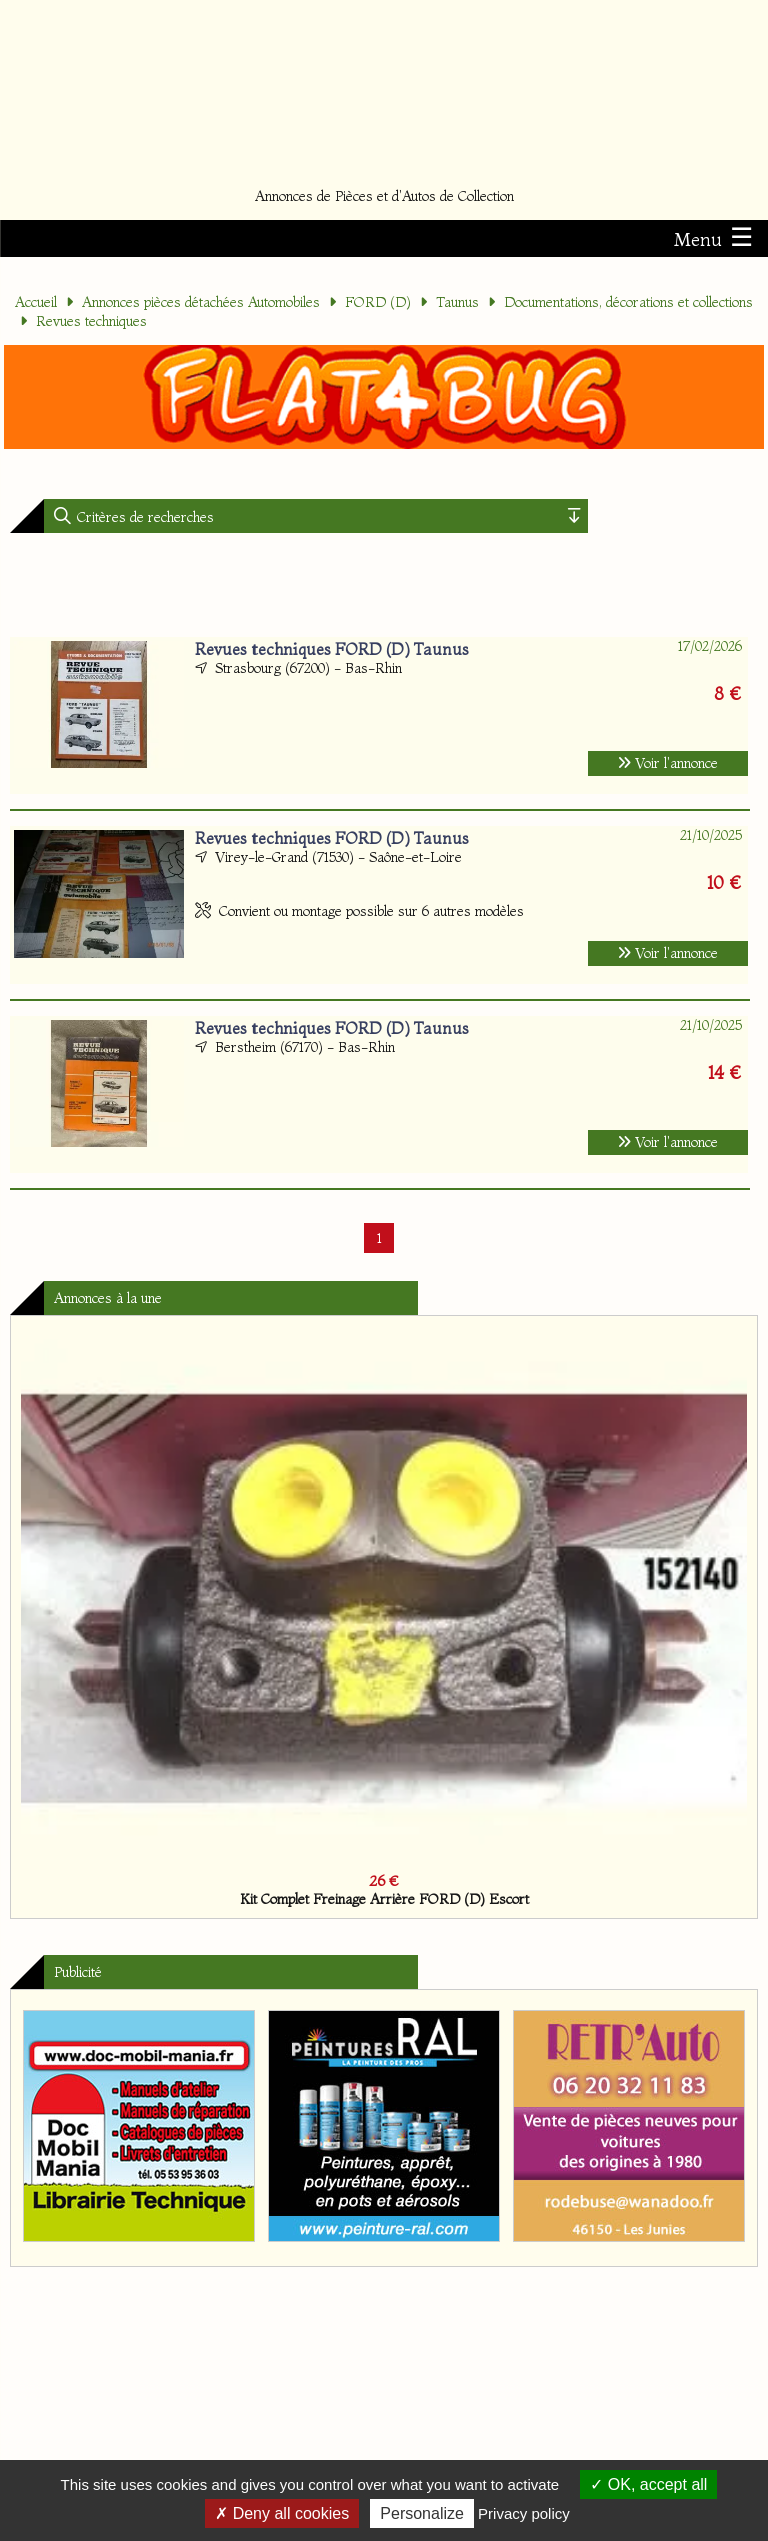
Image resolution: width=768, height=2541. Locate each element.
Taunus (457, 302)
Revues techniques (91, 321)
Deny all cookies (282, 2513)
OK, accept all (648, 2484)
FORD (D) (378, 302)
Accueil (36, 302)
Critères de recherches (143, 517)
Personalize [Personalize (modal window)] (422, 2513)
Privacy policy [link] (524, 2513)
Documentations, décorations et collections (628, 302)
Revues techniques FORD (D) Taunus (332, 649)
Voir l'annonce (668, 763)
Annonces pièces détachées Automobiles (201, 302)
